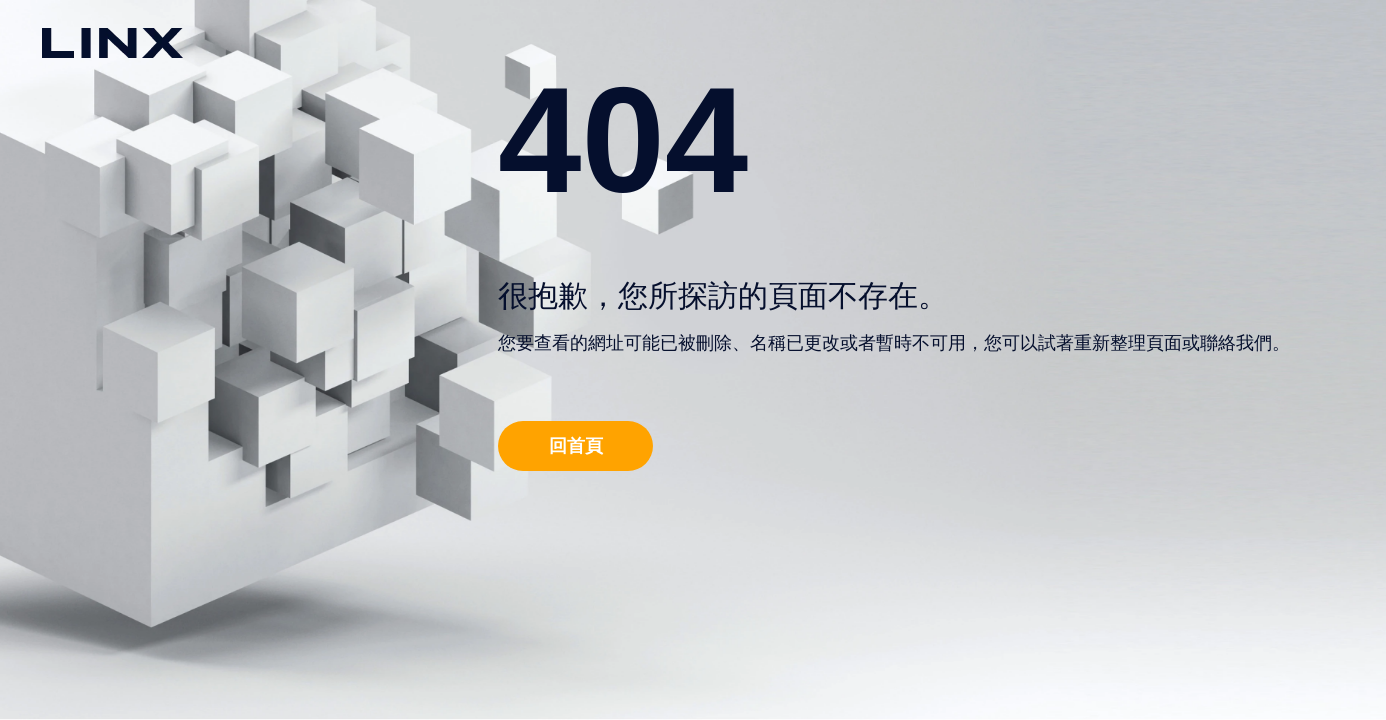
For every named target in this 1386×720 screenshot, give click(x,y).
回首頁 (576, 445)
